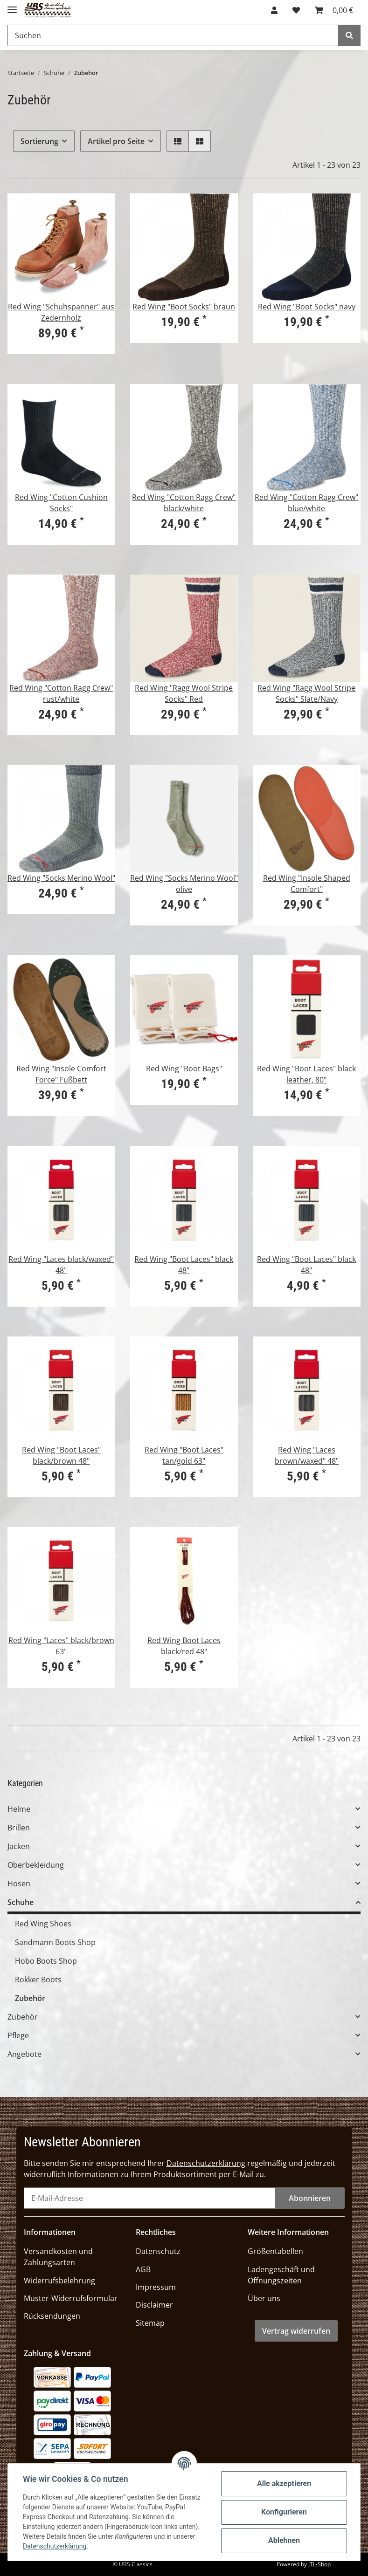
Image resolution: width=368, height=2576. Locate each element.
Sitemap (150, 2323)
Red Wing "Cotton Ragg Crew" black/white (184, 503)
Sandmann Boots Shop (55, 1942)
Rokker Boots (38, 1979)
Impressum (156, 2287)
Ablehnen (284, 2540)
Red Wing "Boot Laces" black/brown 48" (61, 1455)
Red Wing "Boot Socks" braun (183, 306)
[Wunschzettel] (296, 10)
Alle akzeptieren (284, 2483)
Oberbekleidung (35, 1865)
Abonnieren (310, 2198)
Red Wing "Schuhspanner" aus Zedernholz (61, 312)
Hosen (18, 1883)
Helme (18, 1809)
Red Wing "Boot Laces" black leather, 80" (306, 1074)
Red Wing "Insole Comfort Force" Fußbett (61, 1074)
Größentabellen (275, 2251)
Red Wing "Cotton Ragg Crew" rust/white (61, 693)
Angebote (24, 2054)
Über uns (264, 2298)
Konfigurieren (284, 2511)
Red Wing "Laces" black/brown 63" (61, 1646)
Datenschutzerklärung (206, 2163)
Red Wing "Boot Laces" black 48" (183, 1264)
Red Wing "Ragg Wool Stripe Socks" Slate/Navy (306, 693)
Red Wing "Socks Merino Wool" (61, 878)
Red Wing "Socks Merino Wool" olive (184, 883)
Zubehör (30, 1998)
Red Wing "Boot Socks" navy (306, 306)
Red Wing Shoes (43, 1923)
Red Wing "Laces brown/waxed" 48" (307, 1455)
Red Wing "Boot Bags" (184, 1068)
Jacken (18, 1846)
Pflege (18, 2035)
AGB (143, 2269)
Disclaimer (154, 2305)
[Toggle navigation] (12, 6)
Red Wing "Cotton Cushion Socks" (61, 503)
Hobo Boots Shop (46, 1961)
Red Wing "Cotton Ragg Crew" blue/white (306, 503)
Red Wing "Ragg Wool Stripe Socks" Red (184, 693)
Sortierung (39, 141)
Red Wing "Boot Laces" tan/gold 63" (184, 1455)
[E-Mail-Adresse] (149, 2198)
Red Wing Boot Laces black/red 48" (184, 1646)
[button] (274, 10)
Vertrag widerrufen (296, 2331)
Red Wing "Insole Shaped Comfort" (306, 883)
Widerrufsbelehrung (59, 2280)
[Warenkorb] (334, 10)
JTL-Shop (319, 2564)
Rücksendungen (52, 2316)
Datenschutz (158, 2251)
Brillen (18, 1827)
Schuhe (20, 1902)
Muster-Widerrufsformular (71, 2298)
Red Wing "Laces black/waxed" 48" (61, 1264)
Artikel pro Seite (116, 141)
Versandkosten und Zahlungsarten (58, 2257)
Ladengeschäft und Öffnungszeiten (281, 2275)
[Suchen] (173, 35)
